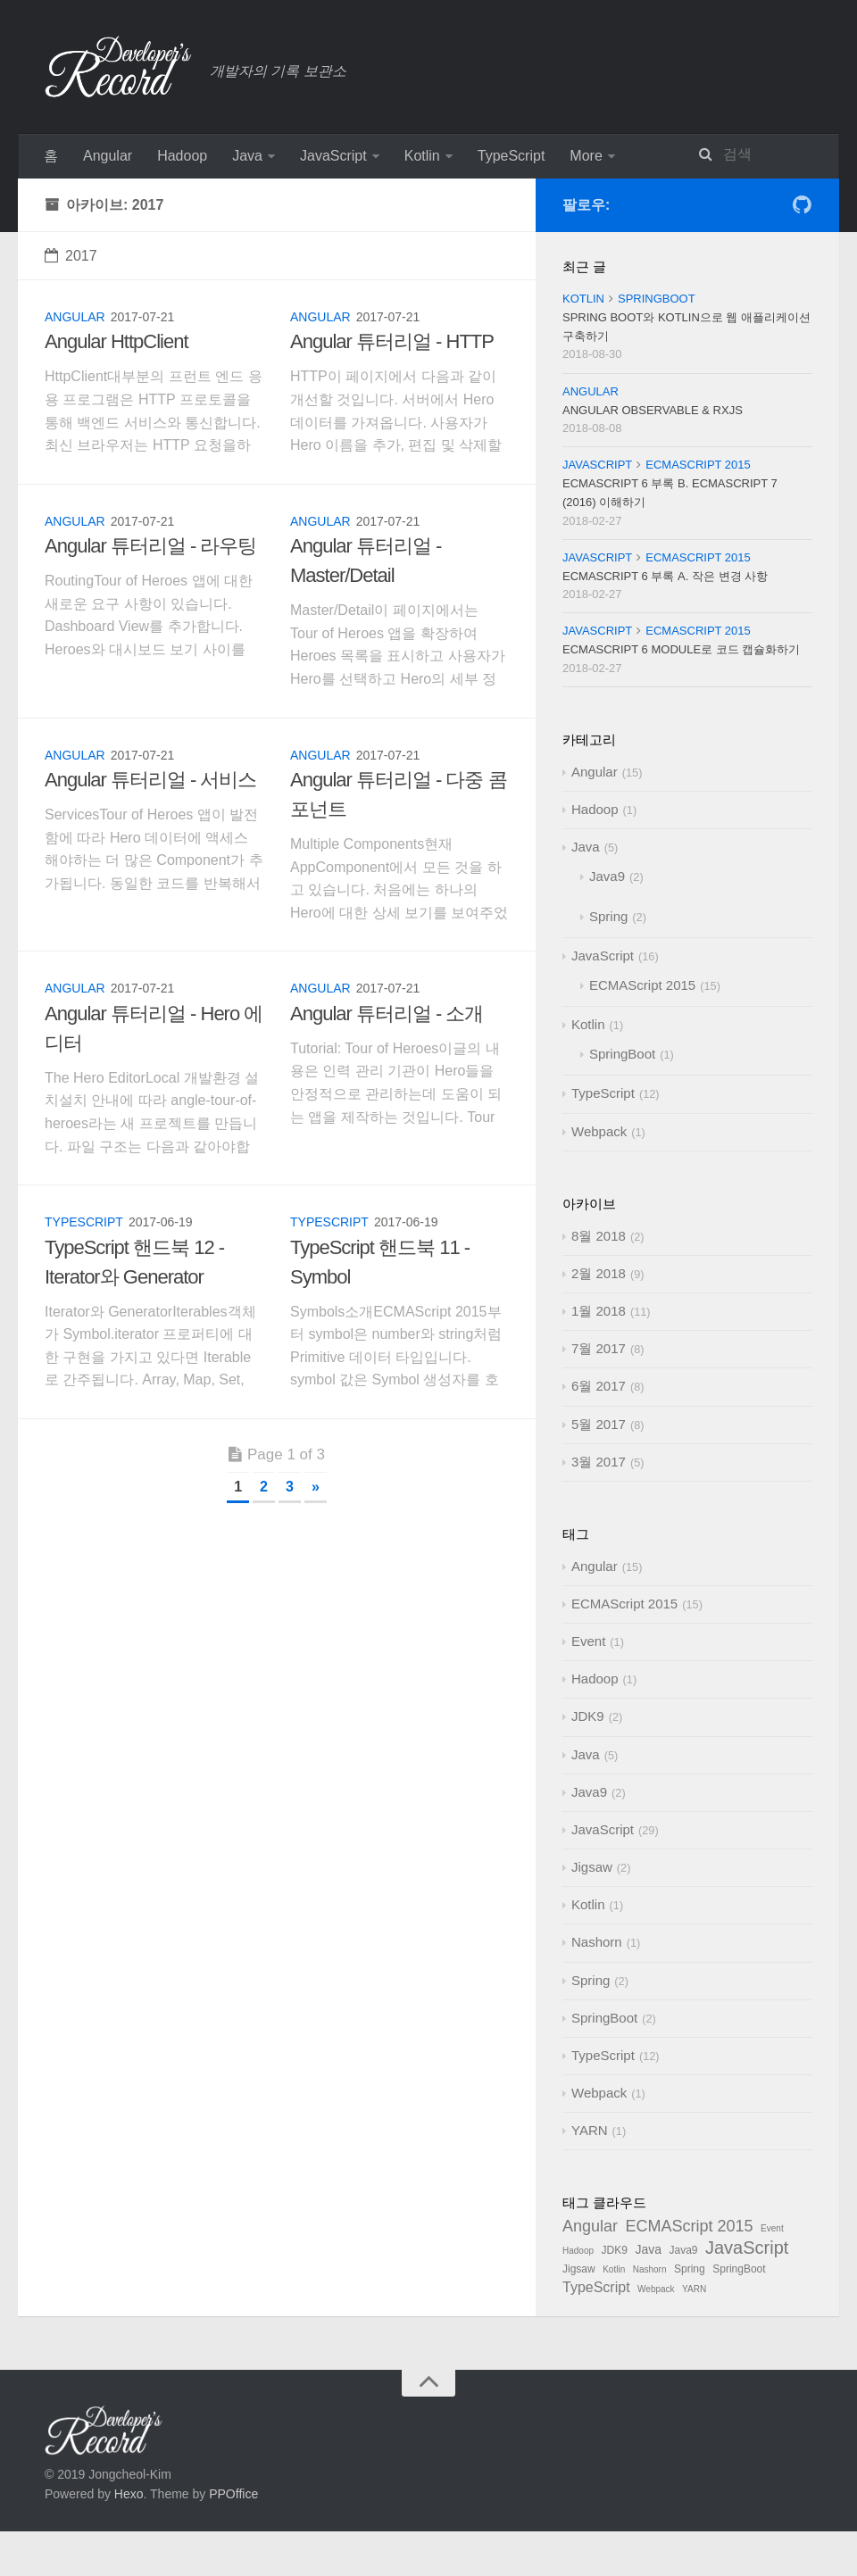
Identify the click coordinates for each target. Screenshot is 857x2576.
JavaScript (333, 155)
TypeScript (511, 155)
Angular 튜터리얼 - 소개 (387, 1013)
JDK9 (587, 1716)
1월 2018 (598, 1310)
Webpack (599, 1131)
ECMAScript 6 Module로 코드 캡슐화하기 (681, 649)
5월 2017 (598, 1424)
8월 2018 (598, 1235)
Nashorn (596, 1941)
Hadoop (182, 155)
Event (588, 1641)
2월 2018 (598, 1273)
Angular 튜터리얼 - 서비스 (151, 780)
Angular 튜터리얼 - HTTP (392, 341)
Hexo (129, 2494)
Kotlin (422, 155)
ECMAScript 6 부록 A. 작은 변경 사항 (665, 576)
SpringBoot (656, 298)
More (586, 155)
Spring (608, 916)
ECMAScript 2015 (698, 464)
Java (247, 155)
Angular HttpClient (116, 341)
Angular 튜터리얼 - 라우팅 (151, 546)
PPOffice (233, 2494)
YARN (589, 2130)
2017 (71, 255)
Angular (107, 155)
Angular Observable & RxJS (652, 410)
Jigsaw (591, 1866)
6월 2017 (598, 1385)
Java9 (607, 876)
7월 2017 (598, 1348)
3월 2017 (598, 1461)
